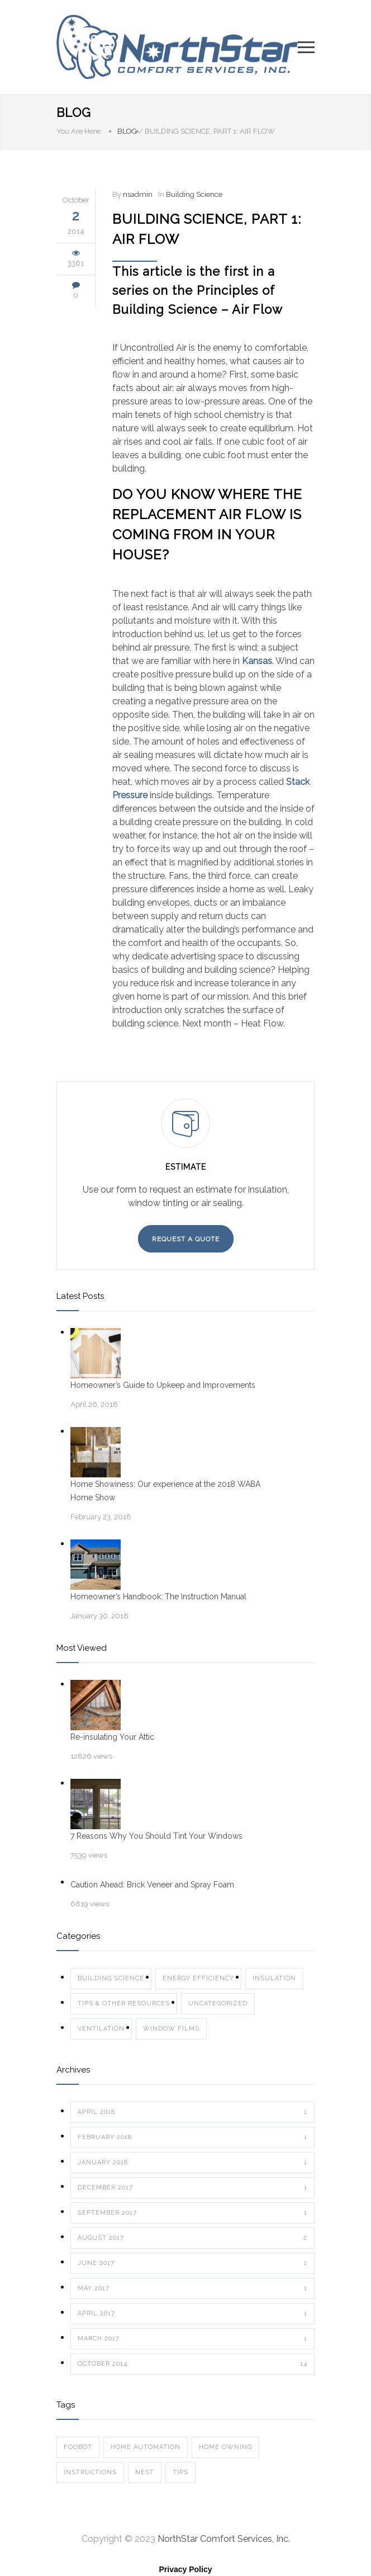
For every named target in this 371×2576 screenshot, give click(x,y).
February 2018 (192, 2137)
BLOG (73, 112)
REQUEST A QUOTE (186, 1239)
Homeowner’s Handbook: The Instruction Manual (158, 1596)
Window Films (171, 2028)
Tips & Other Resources (124, 2003)
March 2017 (192, 2338)
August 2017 (192, 2238)
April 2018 (192, 2112)
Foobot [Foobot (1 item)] (78, 2447)
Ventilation (101, 2028)
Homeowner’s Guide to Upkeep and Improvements (162, 1385)
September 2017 (192, 2212)
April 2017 (192, 2313)
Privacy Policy (185, 2569)
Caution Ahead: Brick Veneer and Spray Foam (152, 1884)
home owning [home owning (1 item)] (225, 2447)
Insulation (274, 1978)
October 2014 (192, 2364)
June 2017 (192, 2263)
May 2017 (192, 2288)
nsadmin (138, 194)
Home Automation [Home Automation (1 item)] (145, 2447)
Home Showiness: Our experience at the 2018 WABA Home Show (165, 1491)
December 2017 (192, 2187)
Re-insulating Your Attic (112, 1736)
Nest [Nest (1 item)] (144, 2472)
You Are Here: (79, 131)
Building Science (194, 194)
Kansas (257, 661)
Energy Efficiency (198, 1978)
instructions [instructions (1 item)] (90, 2472)
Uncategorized (218, 2003)
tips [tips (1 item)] (180, 2472)
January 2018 (192, 2162)
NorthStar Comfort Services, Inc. (224, 2538)
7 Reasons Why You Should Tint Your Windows (156, 1835)
